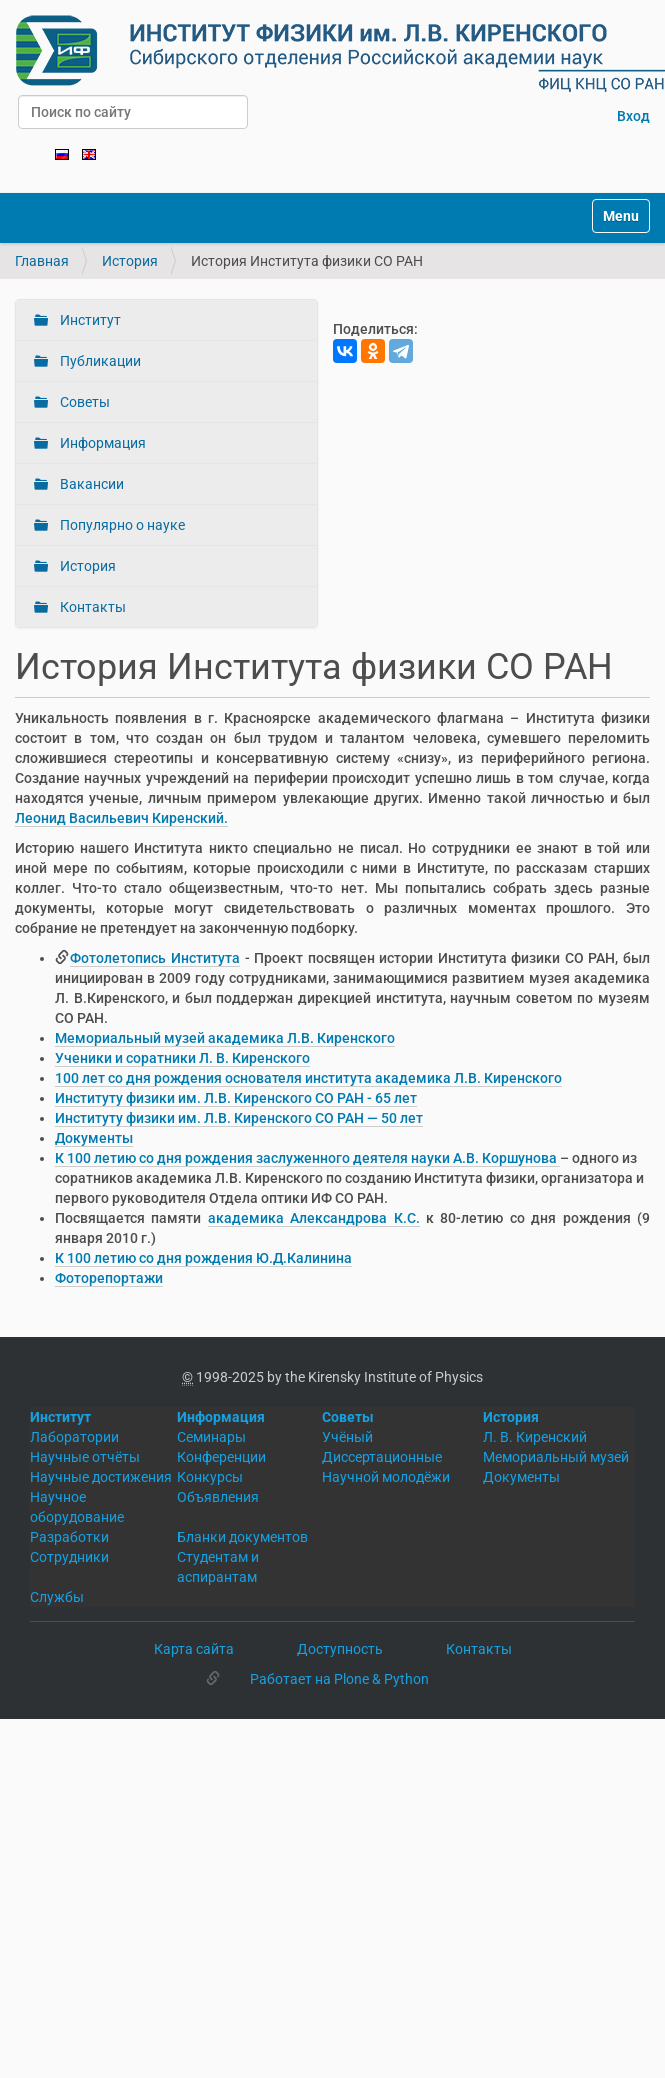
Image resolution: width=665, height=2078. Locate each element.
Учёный (347, 1437)
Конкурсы (210, 1477)
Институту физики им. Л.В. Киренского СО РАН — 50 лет (239, 1118)
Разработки (69, 1537)
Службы (57, 1597)
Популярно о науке (121, 525)
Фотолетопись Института (155, 958)
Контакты (91, 607)
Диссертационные (382, 1457)
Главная (42, 261)
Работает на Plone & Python (339, 1679)
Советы (83, 402)
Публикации (99, 361)
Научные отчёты (85, 1457)
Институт (89, 320)
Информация (101, 443)
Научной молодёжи (386, 1477)
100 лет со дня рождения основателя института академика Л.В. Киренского (308, 1078)
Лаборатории (74, 1437)
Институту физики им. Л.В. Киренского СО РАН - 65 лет (236, 1098)
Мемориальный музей (556, 1457)
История (130, 261)
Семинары (211, 1437)
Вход (633, 116)
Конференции (221, 1457)
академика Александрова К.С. (314, 1218)
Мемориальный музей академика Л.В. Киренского (225, 1038)
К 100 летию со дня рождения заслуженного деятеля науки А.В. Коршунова (307, 1158)
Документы (94, 1138)
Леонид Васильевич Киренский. (121, 818)
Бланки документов (242, 1537)
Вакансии (90, 484)
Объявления (218, 1497)
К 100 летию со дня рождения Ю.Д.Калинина (203, 1258)
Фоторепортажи (109, 1278)
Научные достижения (101, 1477)
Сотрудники (69, 1557)
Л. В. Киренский (535, 1437)
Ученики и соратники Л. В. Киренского (182, 1058)
